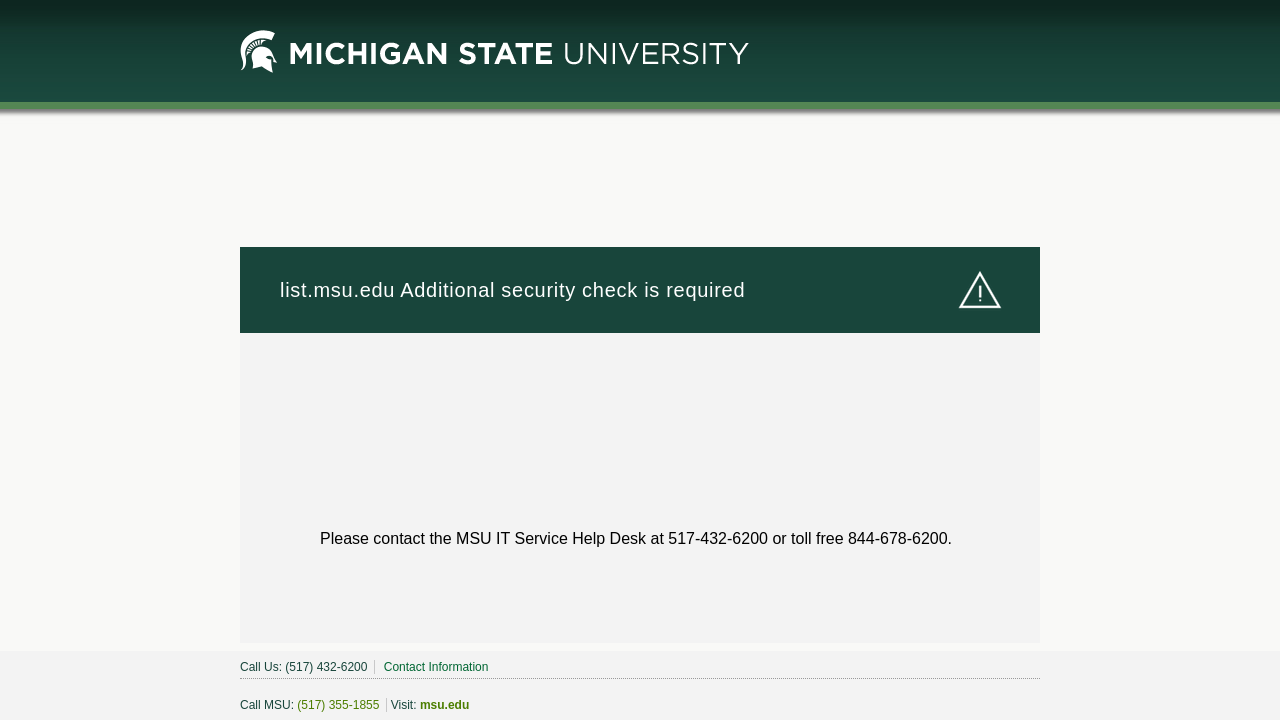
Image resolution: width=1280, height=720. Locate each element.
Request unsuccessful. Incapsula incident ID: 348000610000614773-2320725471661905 (640, 360)
